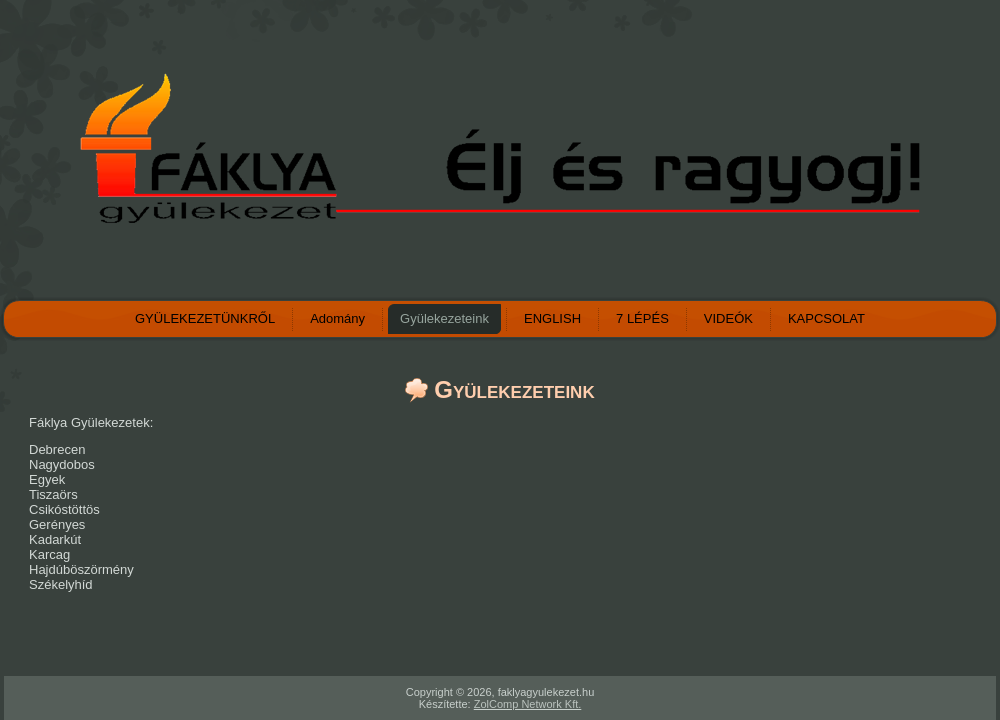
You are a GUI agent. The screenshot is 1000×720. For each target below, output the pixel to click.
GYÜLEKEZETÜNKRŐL (205, 318)
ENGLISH (552, 318)
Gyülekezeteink (444, 318)
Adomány (337, 318)
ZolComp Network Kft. (528, 704)
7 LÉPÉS (642, 318)
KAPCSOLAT (826, 318)
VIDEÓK (728, 318)
